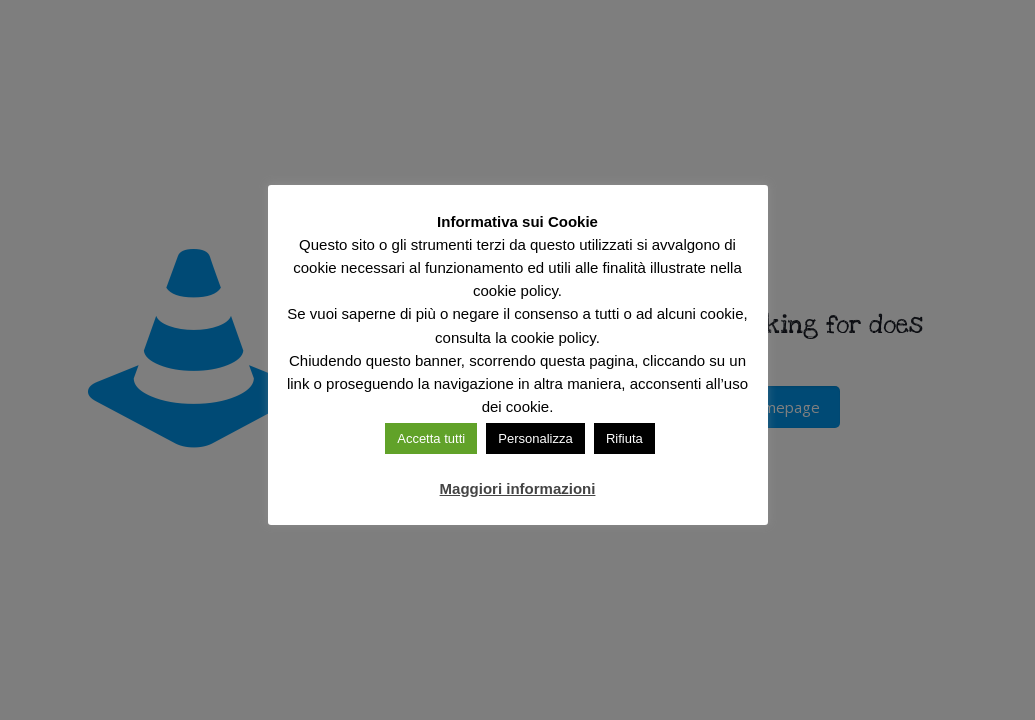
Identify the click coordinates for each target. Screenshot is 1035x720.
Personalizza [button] (535, 438)
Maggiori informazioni (518, 488)
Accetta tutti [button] (431, 438)
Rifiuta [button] (624, 438)
